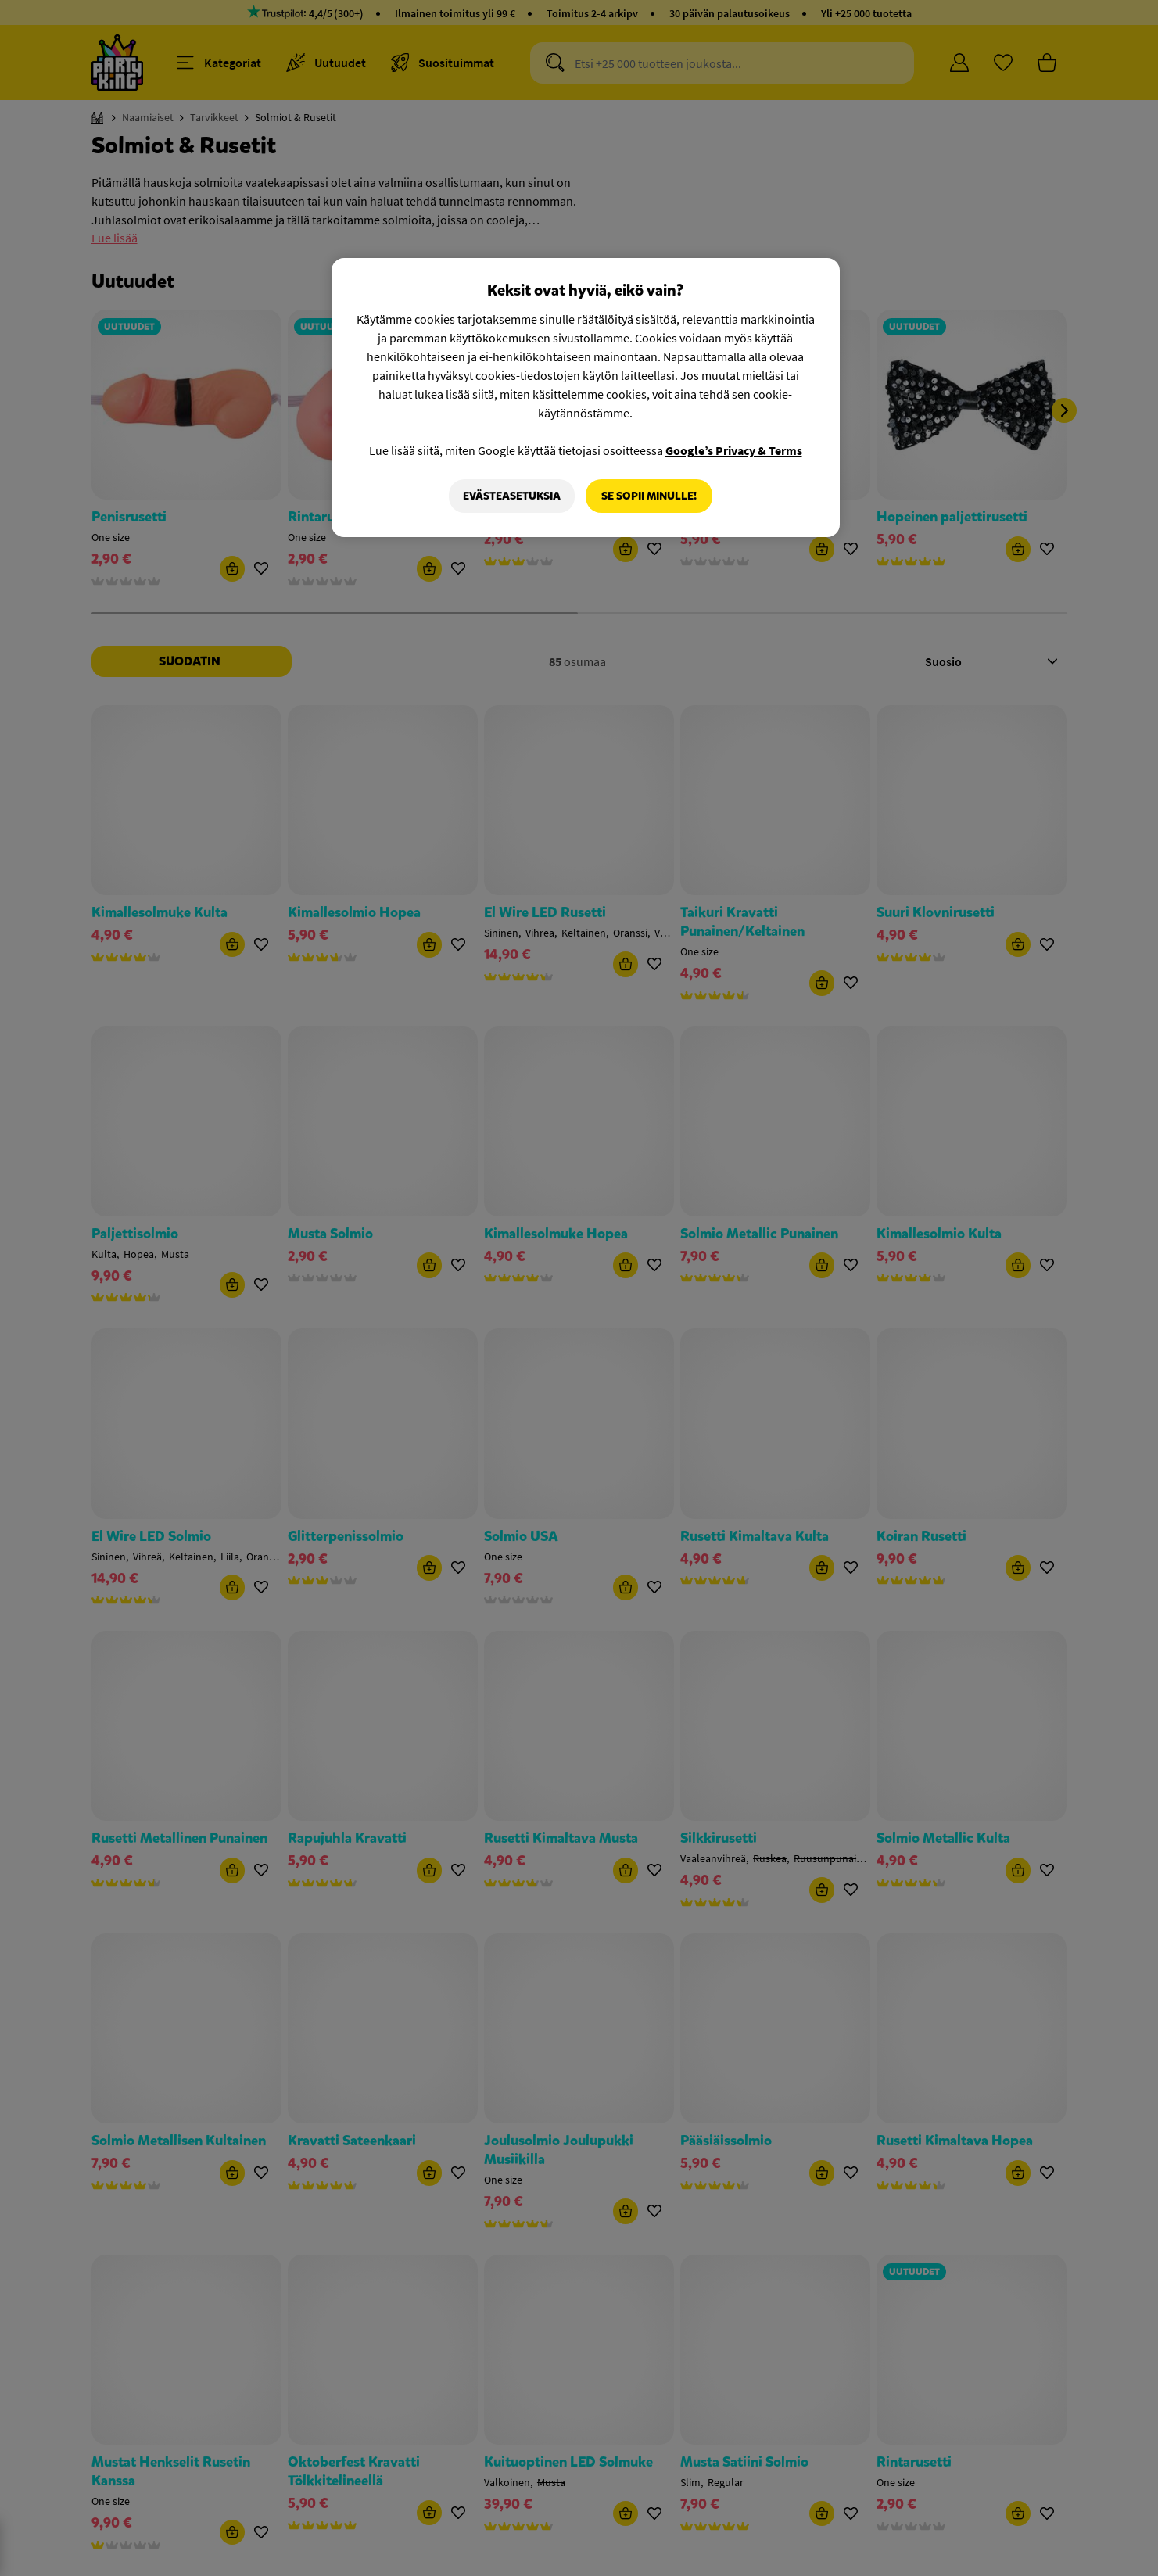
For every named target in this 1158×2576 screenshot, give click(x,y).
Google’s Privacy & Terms (733, 450)
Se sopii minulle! (649, 496)
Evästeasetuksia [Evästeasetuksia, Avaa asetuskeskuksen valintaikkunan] (512, 496)
